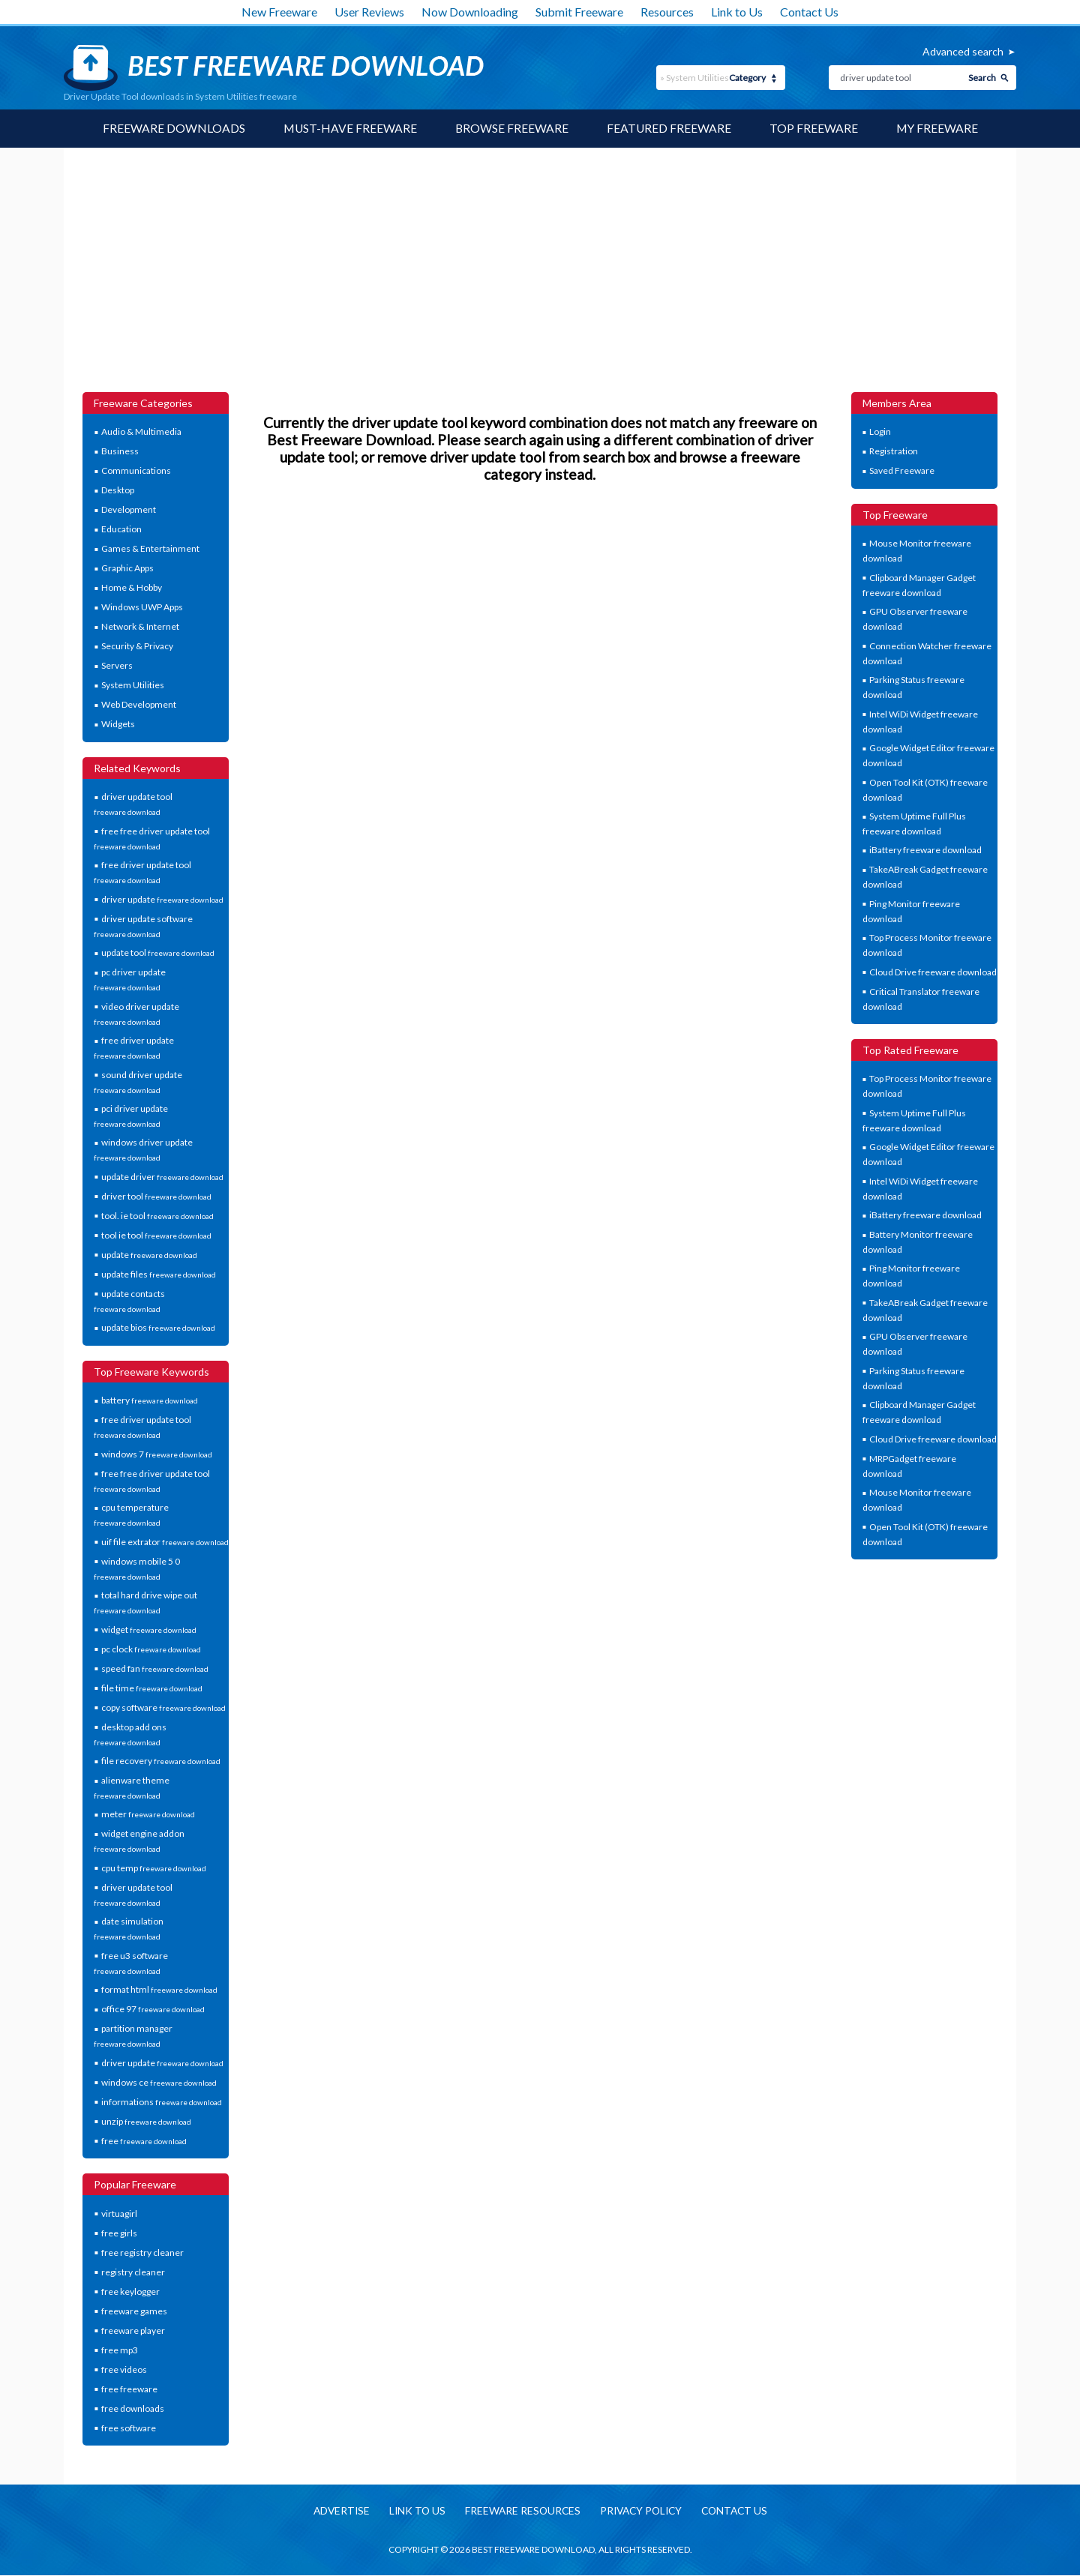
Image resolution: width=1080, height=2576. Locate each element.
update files (158, 1274)
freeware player (133, 2330)
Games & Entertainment (150, 549)
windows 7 (156, 1454)
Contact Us (809, 11)
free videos (124, 2369)
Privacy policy (642, 2512)
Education (121, 529)
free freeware (129, 2389)
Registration (893, 451)
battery (149, 1400)
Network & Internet (140, 627)
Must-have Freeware (348, 128)
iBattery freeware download (925, 850)
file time (151, 1688)
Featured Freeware (669, 128)
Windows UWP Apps (142, 607)
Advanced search (963, 51)
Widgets (118, 724)
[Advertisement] (540, 280)
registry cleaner (133, 2272)
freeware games (134, 2311)
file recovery (160, 1761)
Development (128, 510)
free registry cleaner (142, 2252)
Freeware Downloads (171, 128)
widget (148, 1629)
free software (128, 2428)
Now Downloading (470, 11)
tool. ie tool (157, 1215)
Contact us (739, 2512)
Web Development (138, 705)
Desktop (117, 490)
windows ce (159, 2082)
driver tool (156, 1196)
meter (148, 1814)
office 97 (153, 2009)
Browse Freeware (511, 128)
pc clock (151, 1649)
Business (120, 451)
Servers (117, 666)
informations (161, 2101)
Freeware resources (520, 2512)
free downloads (132, 2408)
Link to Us (737, 11)
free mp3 (119, 2350)
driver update (162, 899)
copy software (163, 1707)
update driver (162, 1176)
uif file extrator (165, 1541)
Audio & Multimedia (141, 432)
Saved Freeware (901, 471)
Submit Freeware (579, 11)
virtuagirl (119, 2213)
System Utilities (132, 685)
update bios (158, 1328)
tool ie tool (156, 1235)
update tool (157, 953)
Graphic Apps (127, 568)
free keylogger (130, 2291)
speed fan (154, 1668)
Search (982, 77)
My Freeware (938, 128)
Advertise (335, 2512)
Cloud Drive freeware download (933, 972)
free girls (119, 2233)
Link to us (413, 2512)
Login (880, 432)
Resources (667, 11)
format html (159, 1990)
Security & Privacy (137, 646)
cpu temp (153, 1868)
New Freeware (279, 11)
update (149, 1254)
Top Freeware (814, 128)
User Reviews (369, 11)
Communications (136, 471)
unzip (146, 2121)
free (144, 2140)
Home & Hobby (131, 588)
